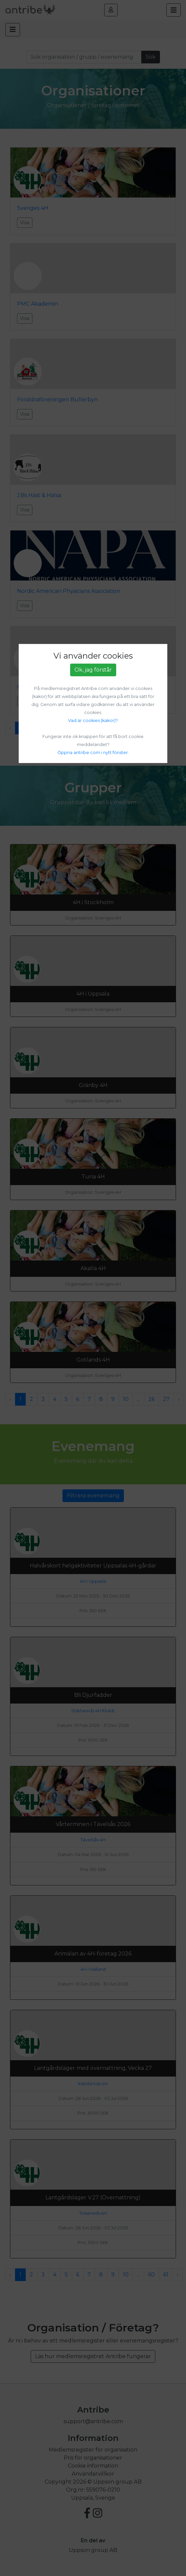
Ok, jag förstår (93, 670)
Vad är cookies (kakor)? (93, 720)
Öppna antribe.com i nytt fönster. (93, 752)
